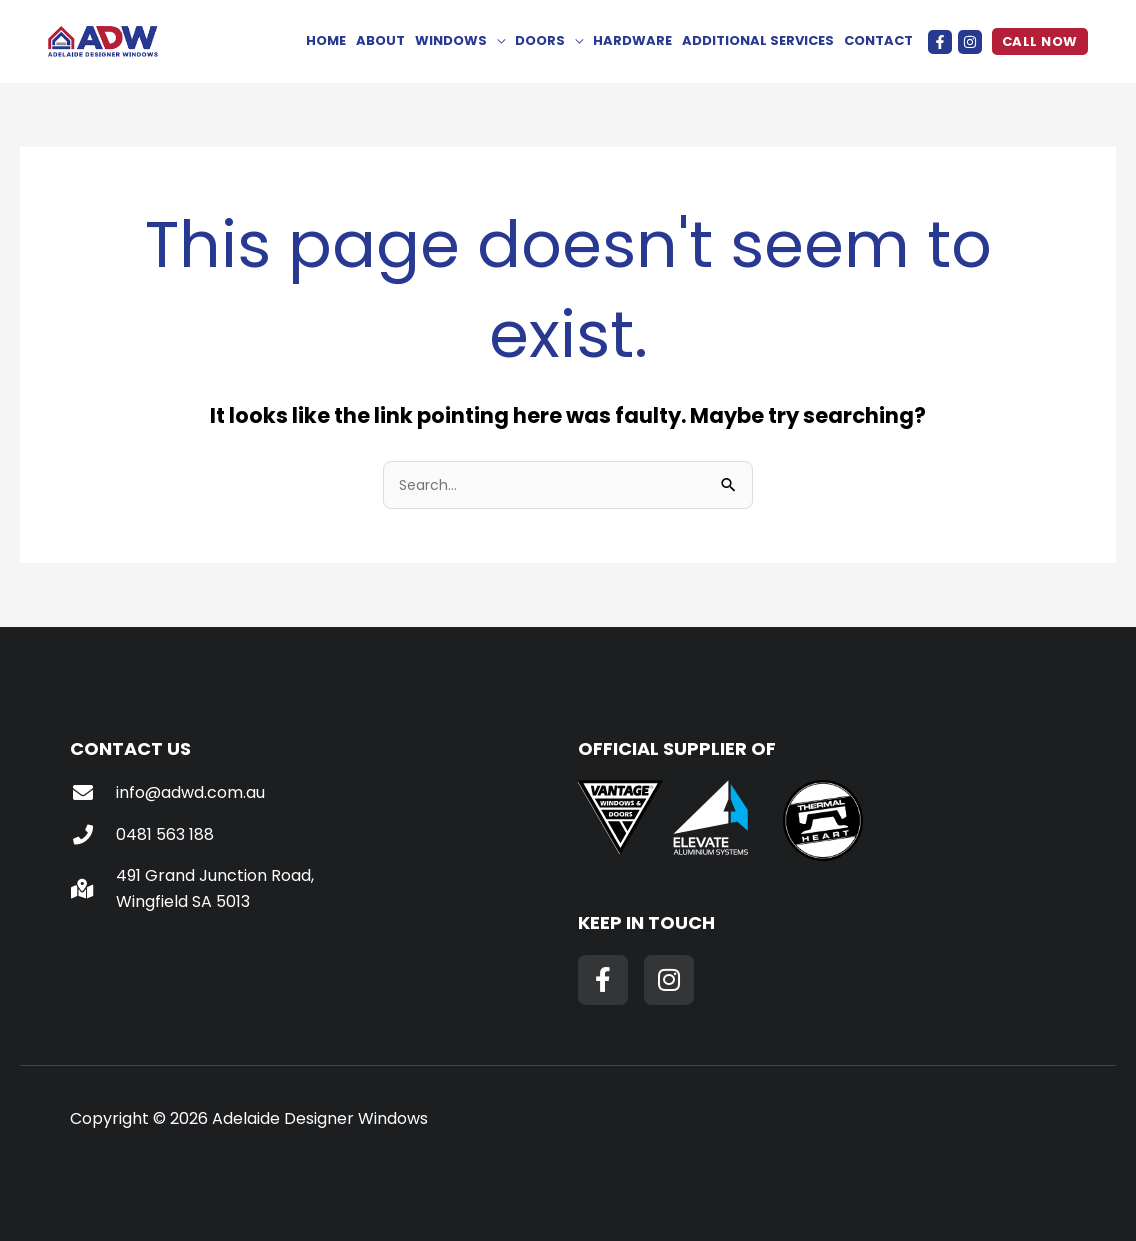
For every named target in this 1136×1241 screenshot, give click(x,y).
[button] (1040, 41)
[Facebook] (940, 42)
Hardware (632, 40)
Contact (878, 40)
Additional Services (758, 40)
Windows (451, 40)
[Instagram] (970, 42)
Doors (540, 40)
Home (326, 40)
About (380, 40)
